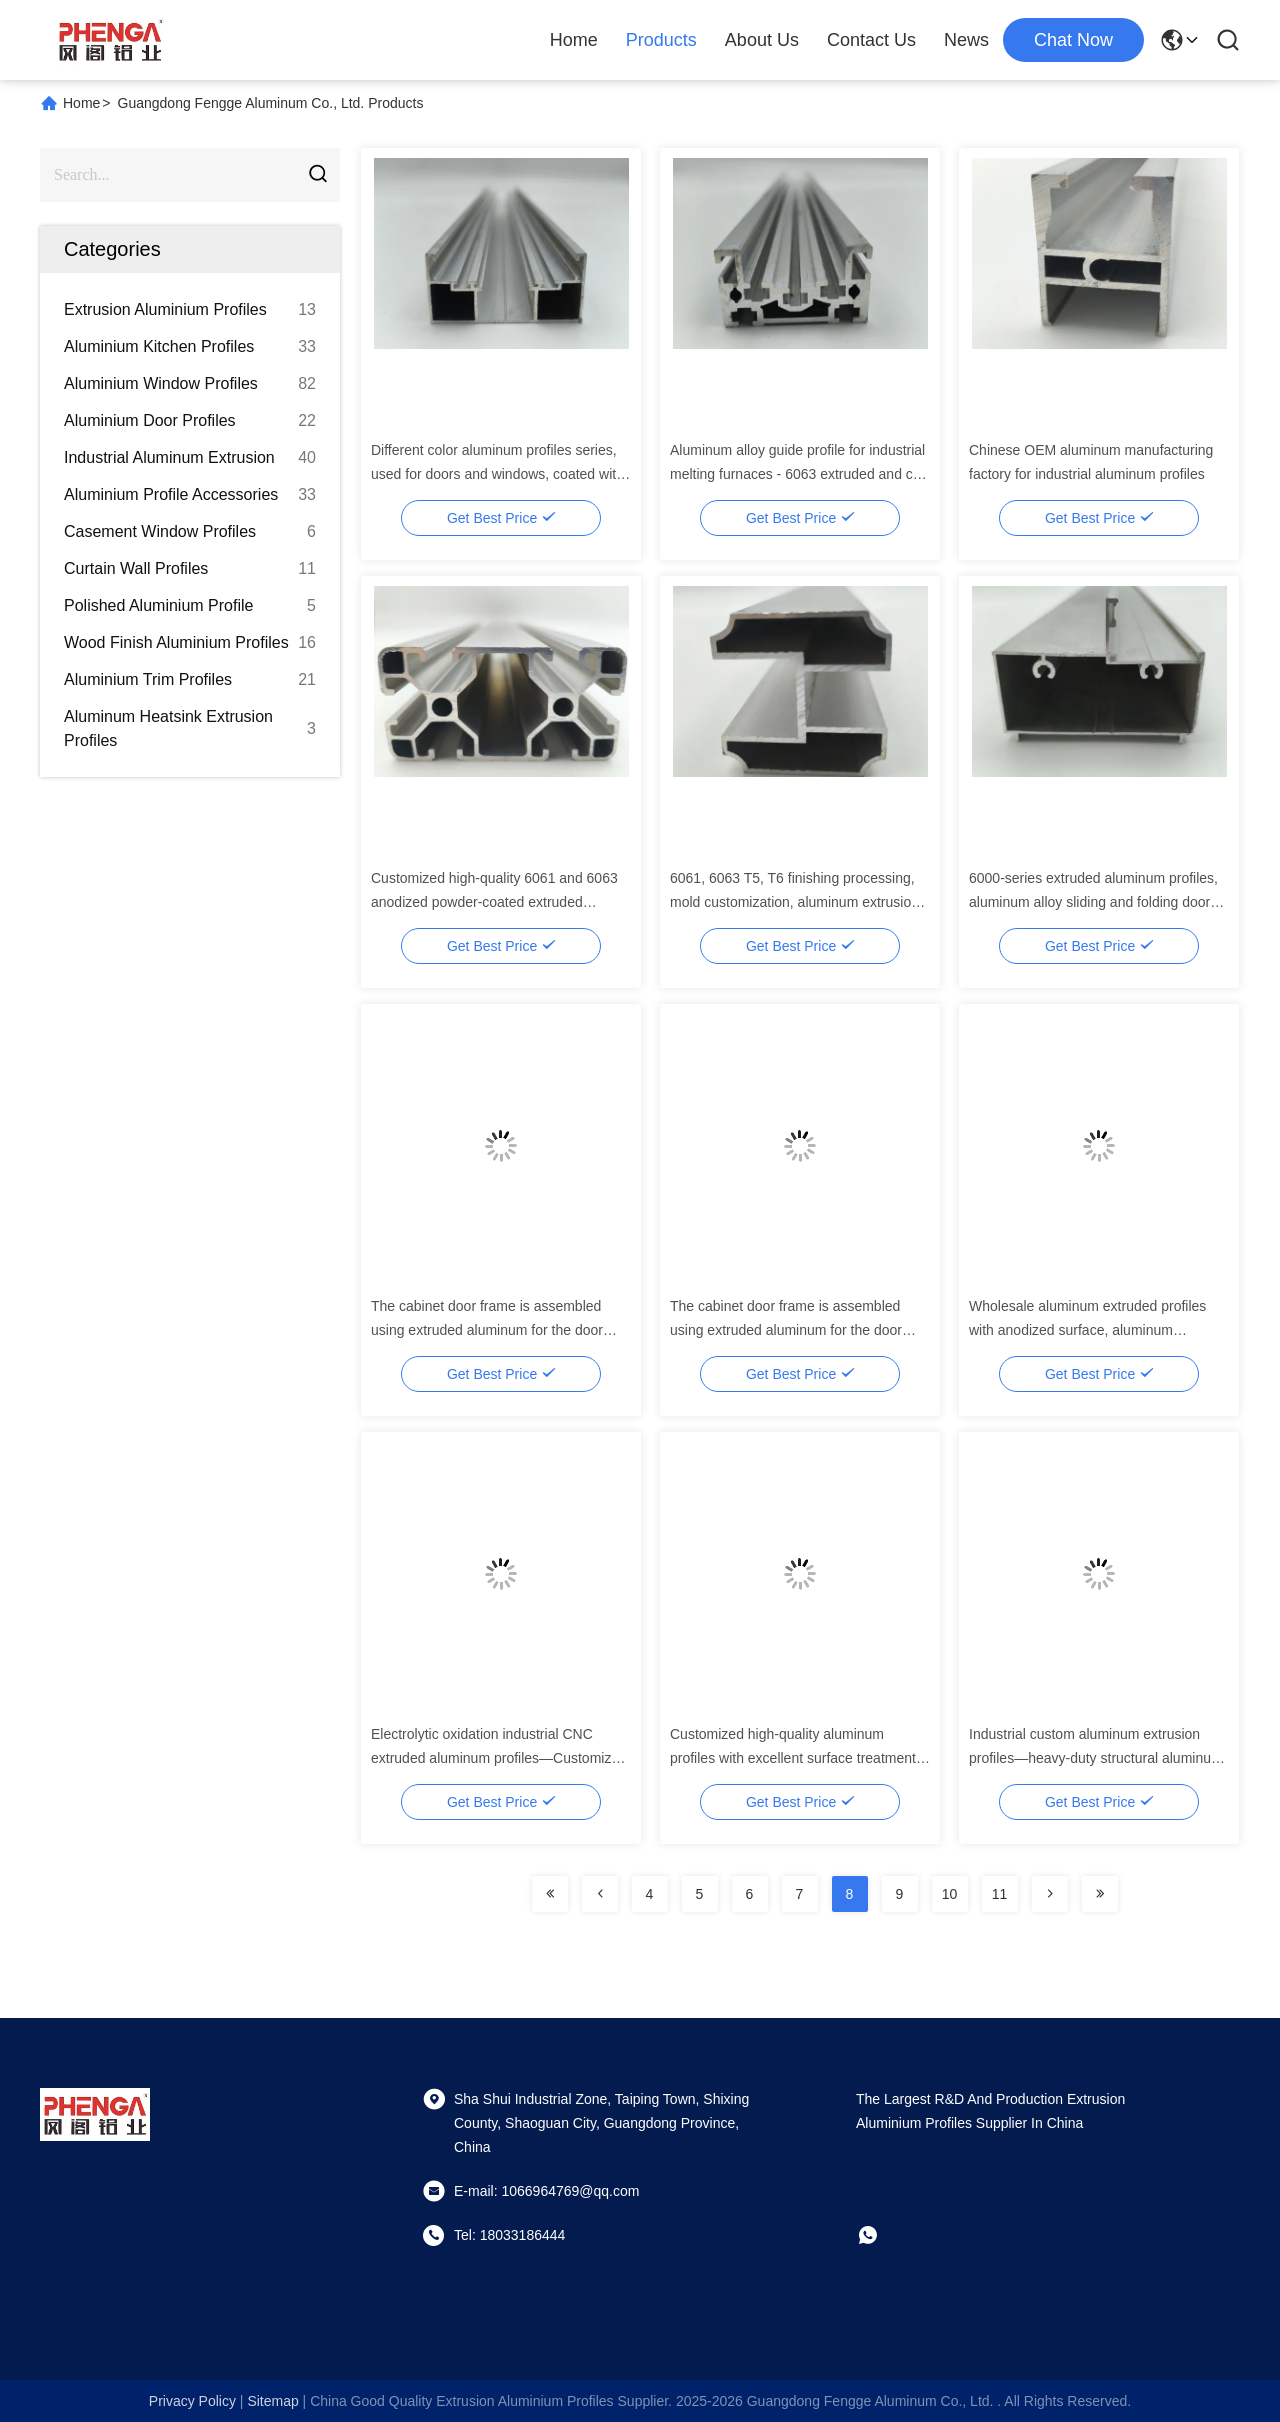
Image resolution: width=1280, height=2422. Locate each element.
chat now (1073, 40)
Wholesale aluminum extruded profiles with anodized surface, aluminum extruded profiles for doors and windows (1092, 1330)
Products (661, 40)
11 (1000, 1894)
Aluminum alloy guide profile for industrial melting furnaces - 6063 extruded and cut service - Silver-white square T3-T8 (797, 474)
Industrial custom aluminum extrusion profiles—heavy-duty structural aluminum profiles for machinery (1096, 1758)
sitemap (272, 2401)
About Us (762, 40)
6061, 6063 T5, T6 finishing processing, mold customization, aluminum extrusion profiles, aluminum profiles (794, 902)
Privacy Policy (192, 2401)
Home (574, 40)
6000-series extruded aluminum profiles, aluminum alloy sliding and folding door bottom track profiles (1093, 902)
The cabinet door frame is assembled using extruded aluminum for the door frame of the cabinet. (487, 1330)
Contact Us (871, 40)
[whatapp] (882, 2235)
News (966, 40)
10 (950, 1894)
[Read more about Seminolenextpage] (550, 1894)
